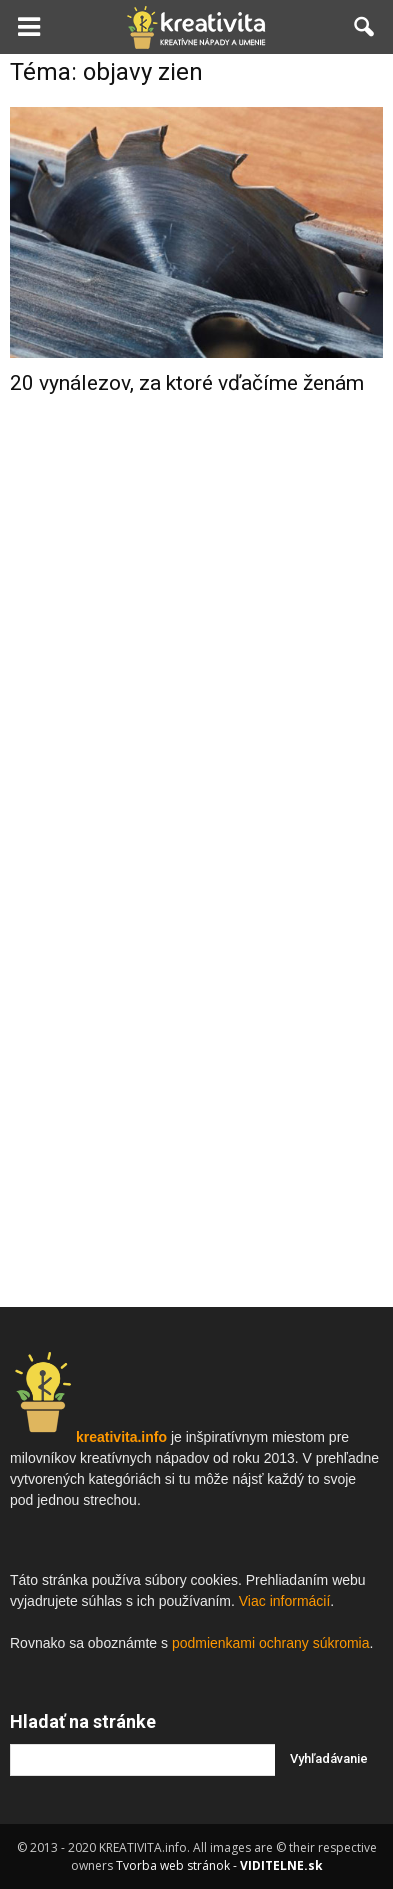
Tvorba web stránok (173, 1865)
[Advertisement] (196, 626)
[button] (365, 27)
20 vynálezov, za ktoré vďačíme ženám (187, 383)
